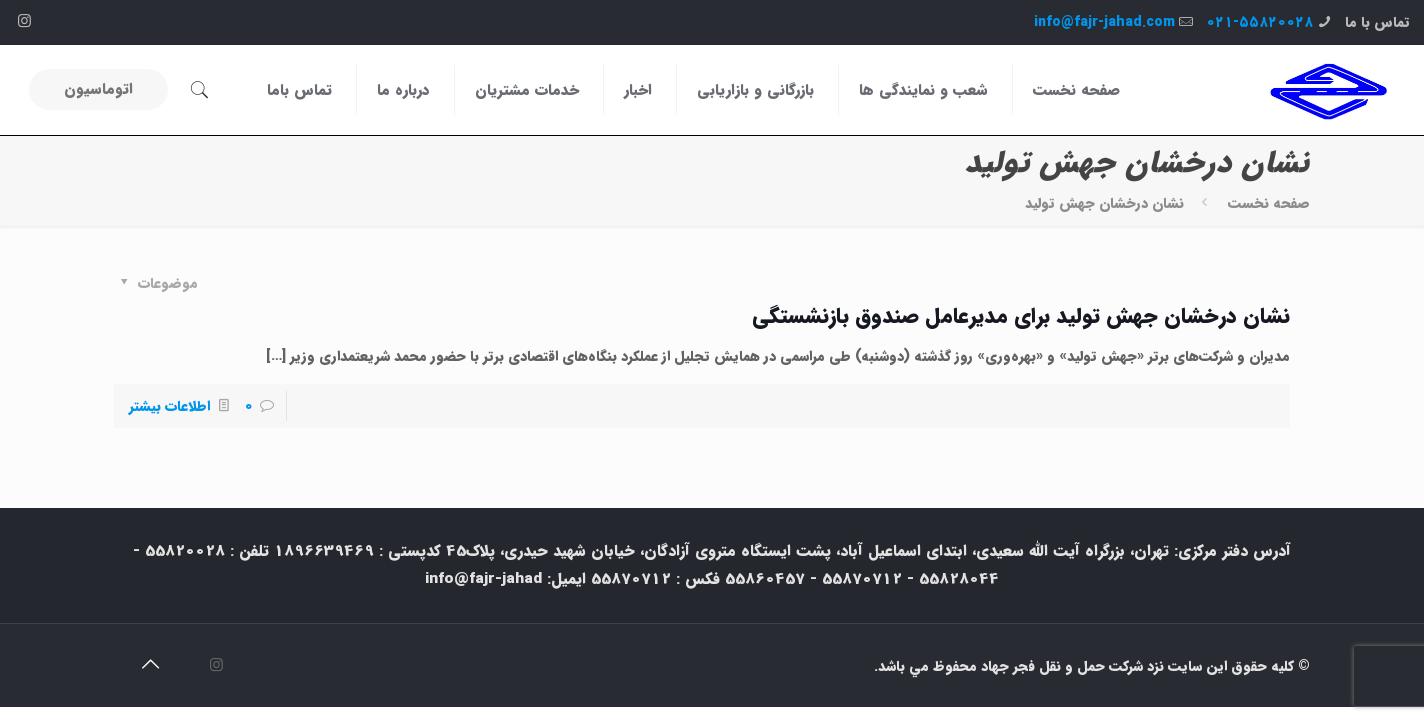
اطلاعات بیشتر (169, 406)
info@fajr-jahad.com (1104, 22)
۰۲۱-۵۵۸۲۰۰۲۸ (1259, 22)
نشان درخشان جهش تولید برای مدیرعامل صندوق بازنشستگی (1021, 316)
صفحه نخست (1269, 203)
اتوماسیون (98, 89)
